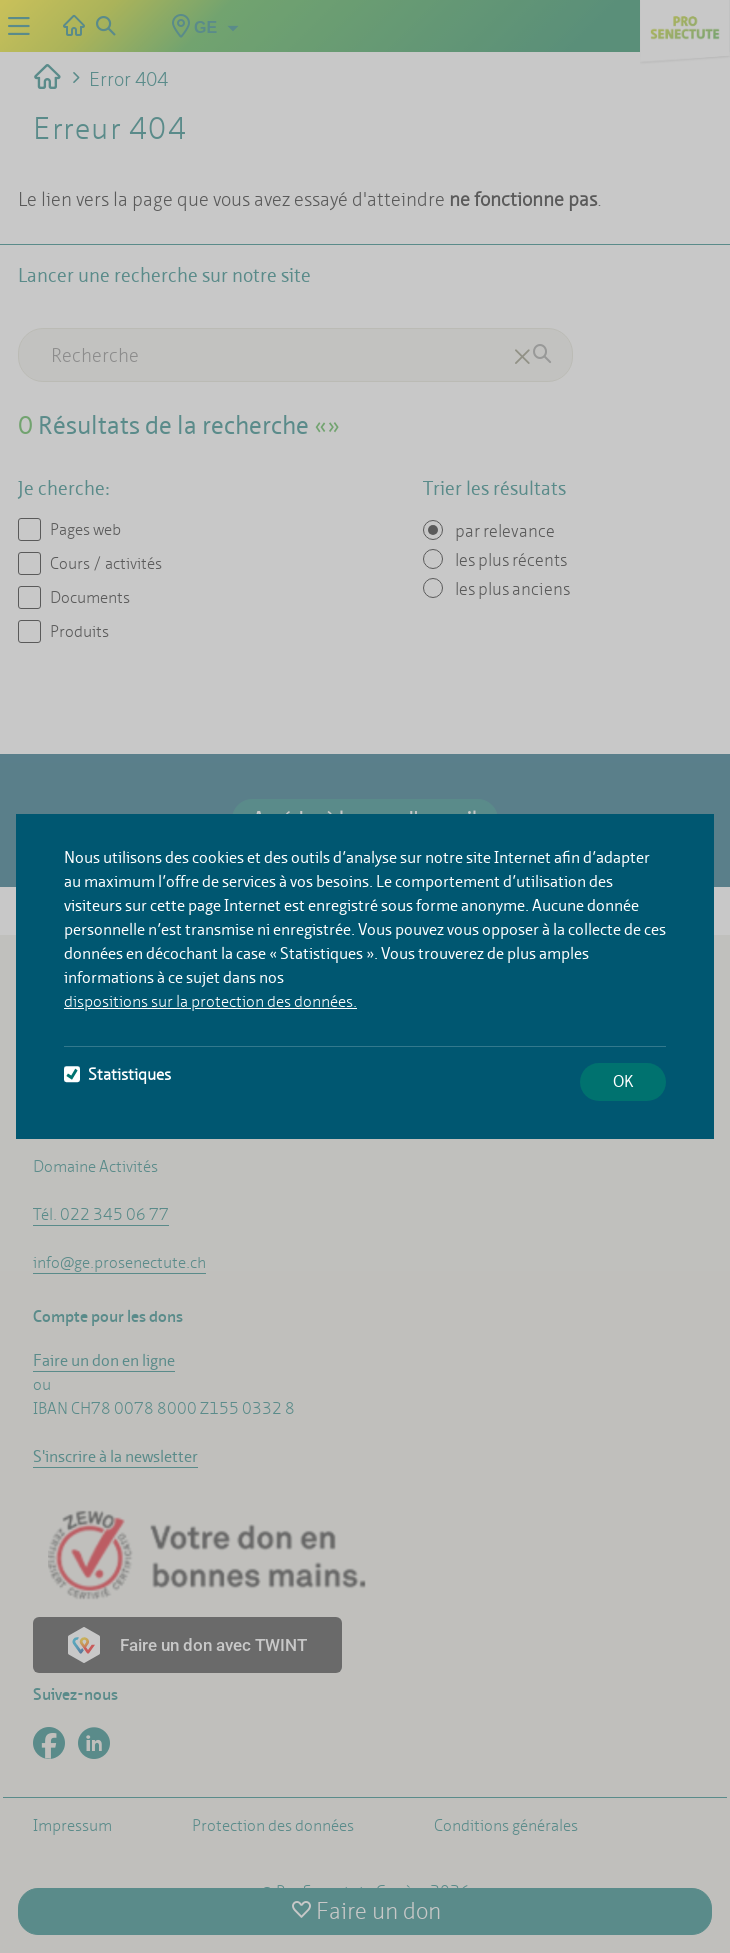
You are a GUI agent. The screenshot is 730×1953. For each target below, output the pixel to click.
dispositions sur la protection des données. (210, 1001)
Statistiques (117, 1074)
